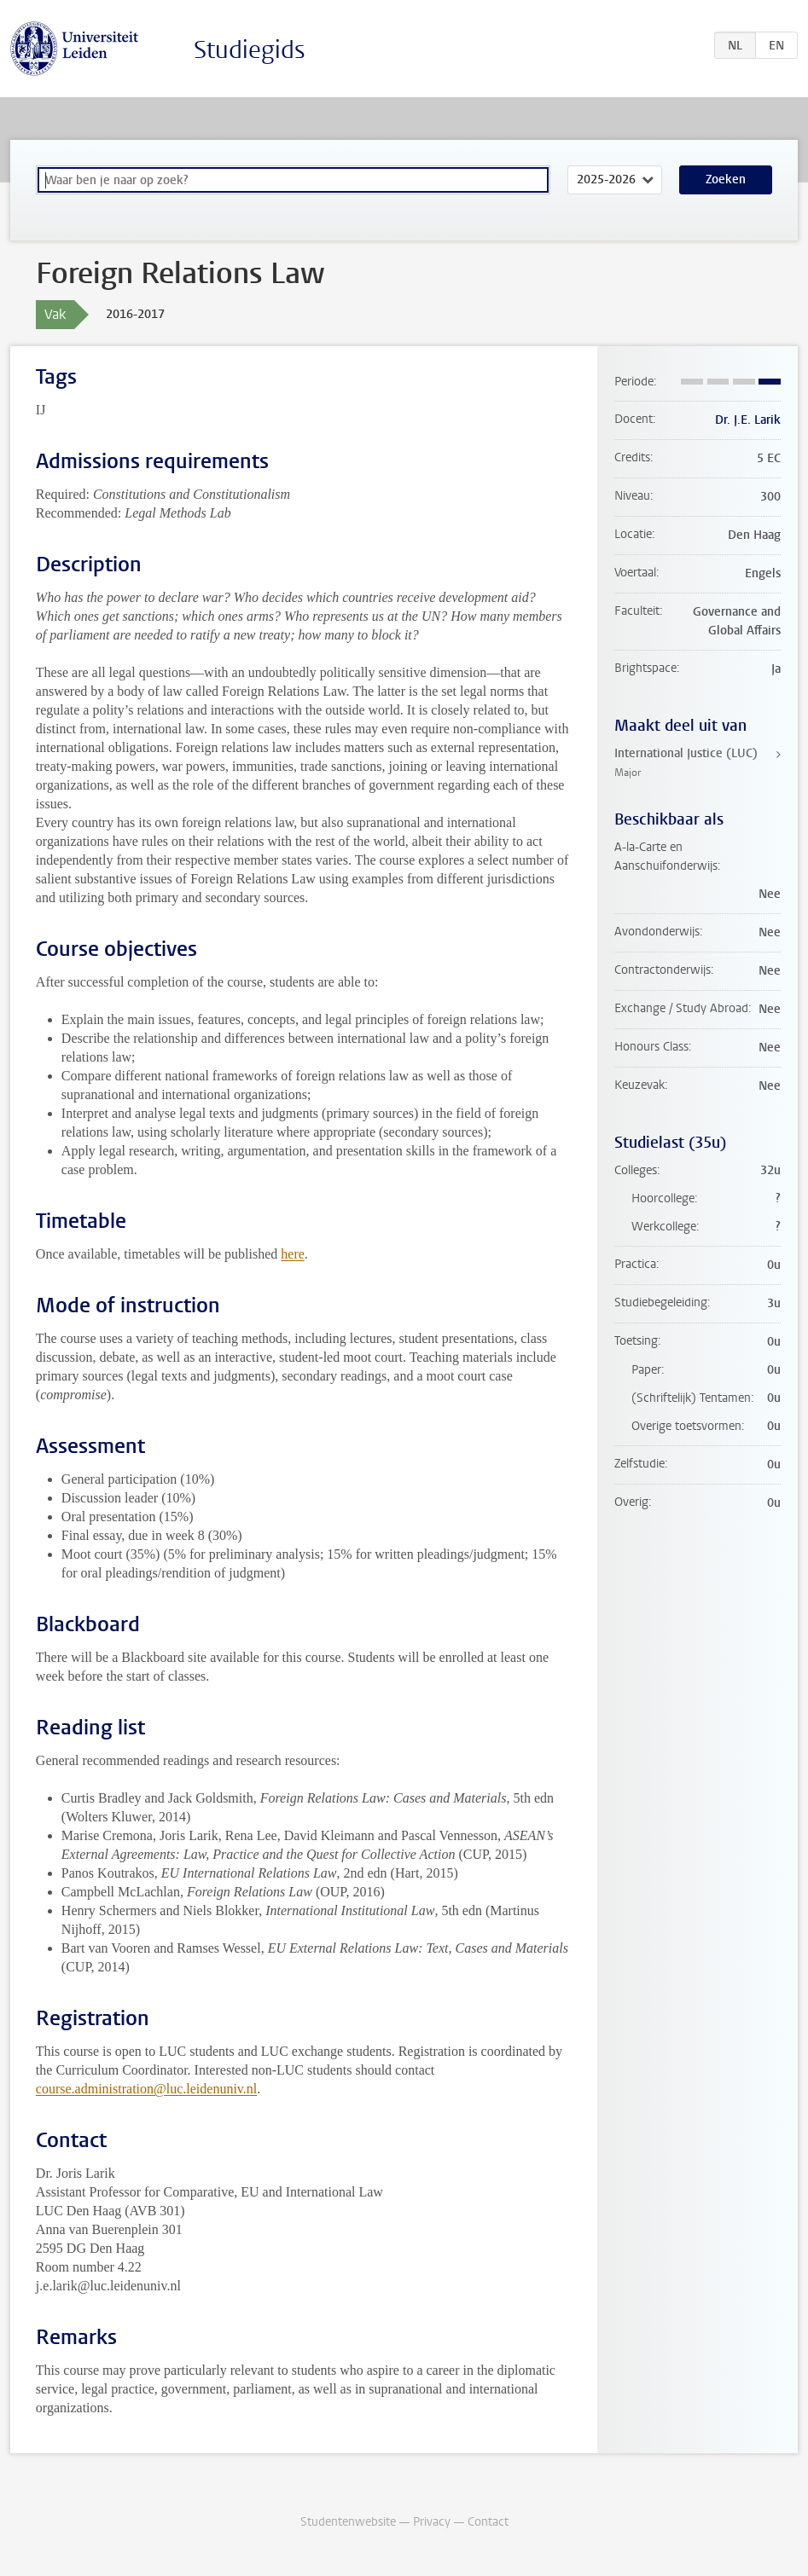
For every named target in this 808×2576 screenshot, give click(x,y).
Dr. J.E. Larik (748, 420)
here (293, 1254)
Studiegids (249, 50)
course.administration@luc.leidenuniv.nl (146, 2088)
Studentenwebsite (348, 2522)
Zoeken (726, 179)
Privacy (432, 2522)
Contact (488, 2522)
